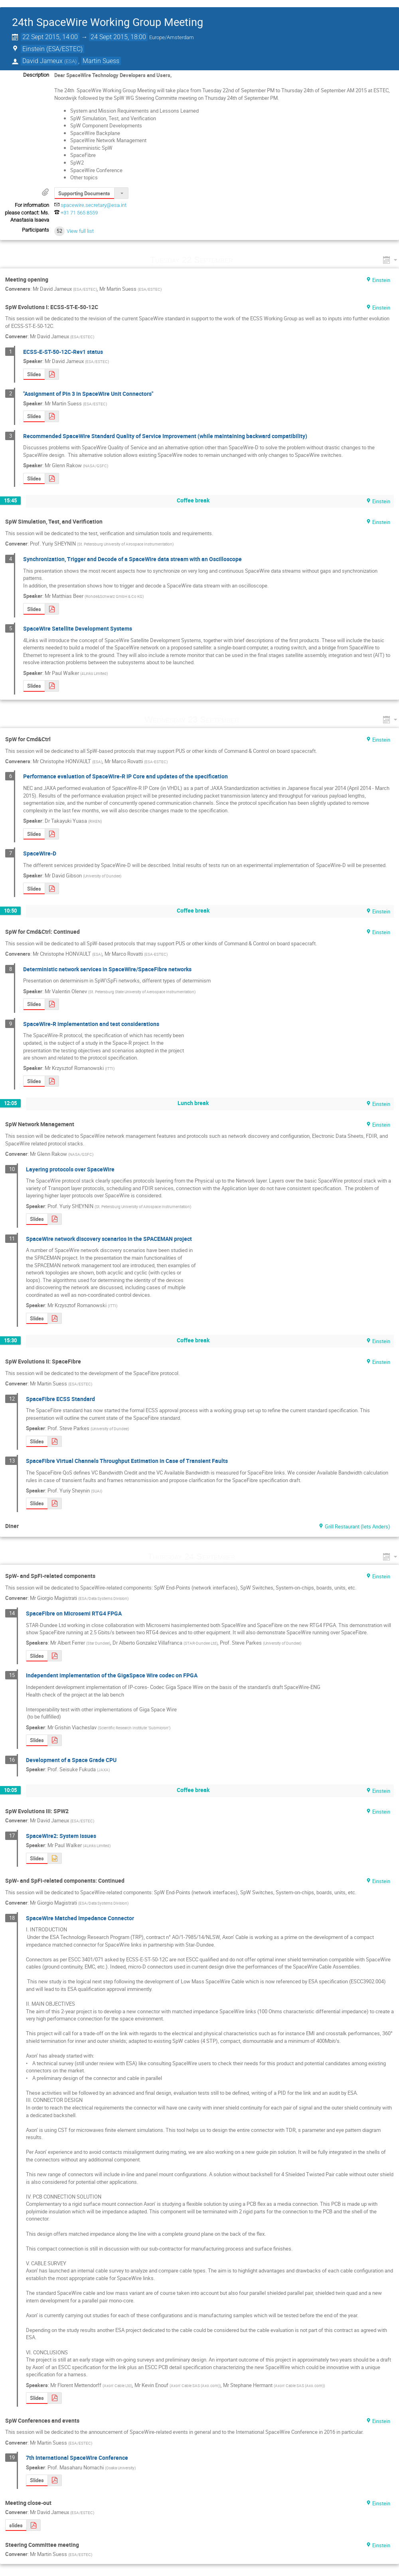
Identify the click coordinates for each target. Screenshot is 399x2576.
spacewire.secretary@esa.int (93, 205)
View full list (80, 231)
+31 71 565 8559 (79, 213)
